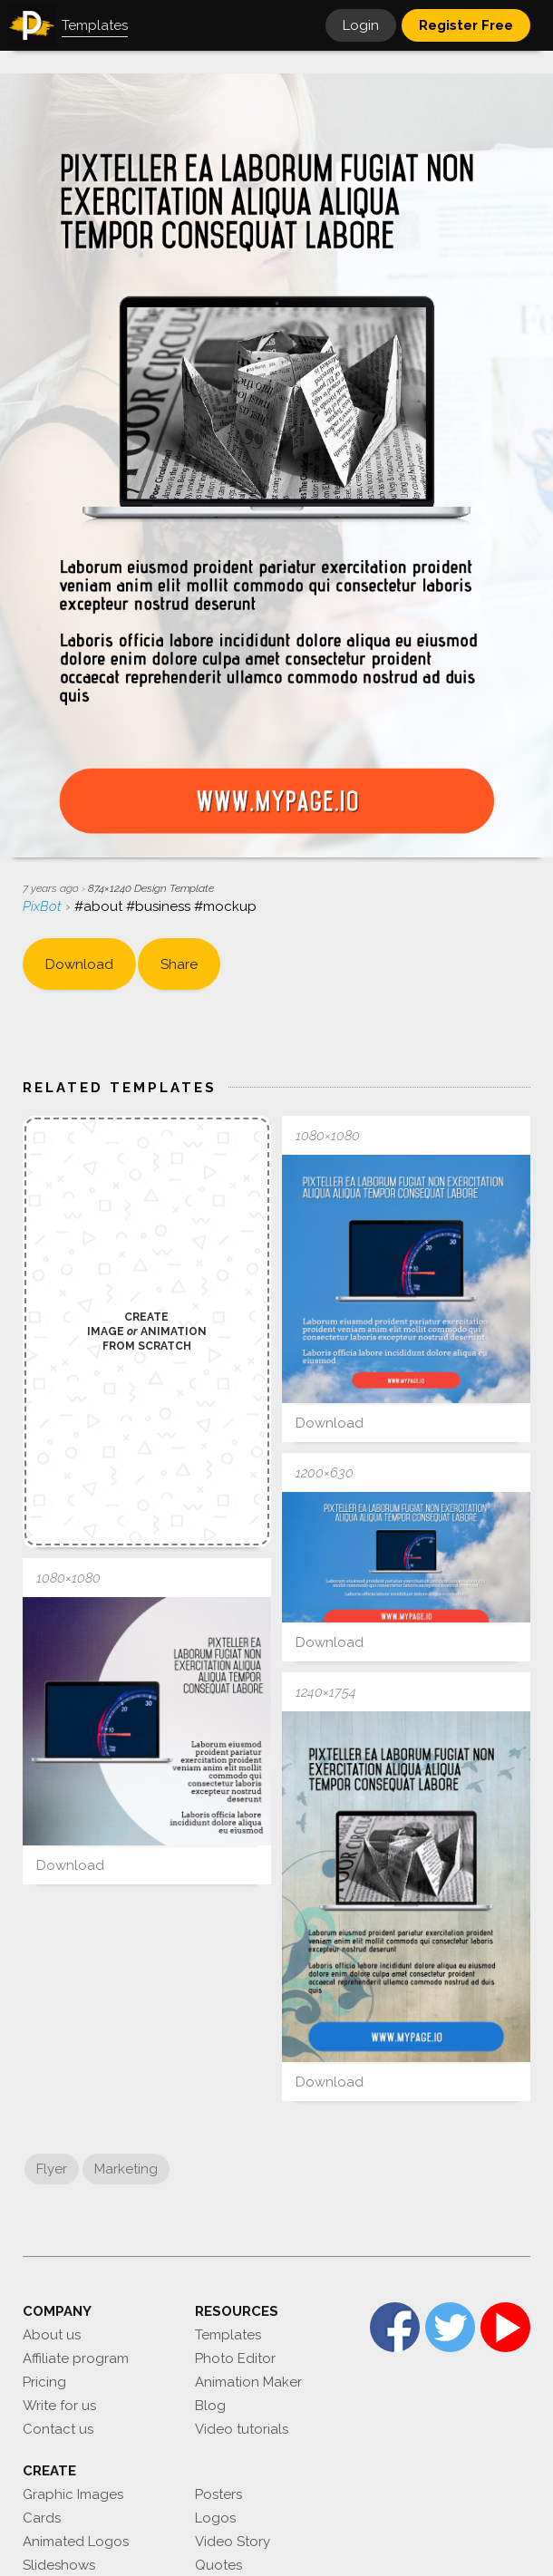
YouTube (505, 2327)
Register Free (466, 25)
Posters (218, 2494)
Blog (210, 2405)
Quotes (218, 2565)
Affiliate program (76, 2358)
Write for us (59, 2405)
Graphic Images (73, 2494)
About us (52, 2335)
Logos (215, 2518)
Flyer (51, 2169)
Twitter (450, 2327)
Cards (42, 2518)
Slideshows (59, 2565)
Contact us (58, 2429)
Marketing (126, 2169)
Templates (228, 2335)
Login (361, 25)
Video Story (232, 2541)
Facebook (395, 2327)
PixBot (44, 906)
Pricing (44, 2382)
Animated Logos (76, 2541)
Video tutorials (241, 2429)
